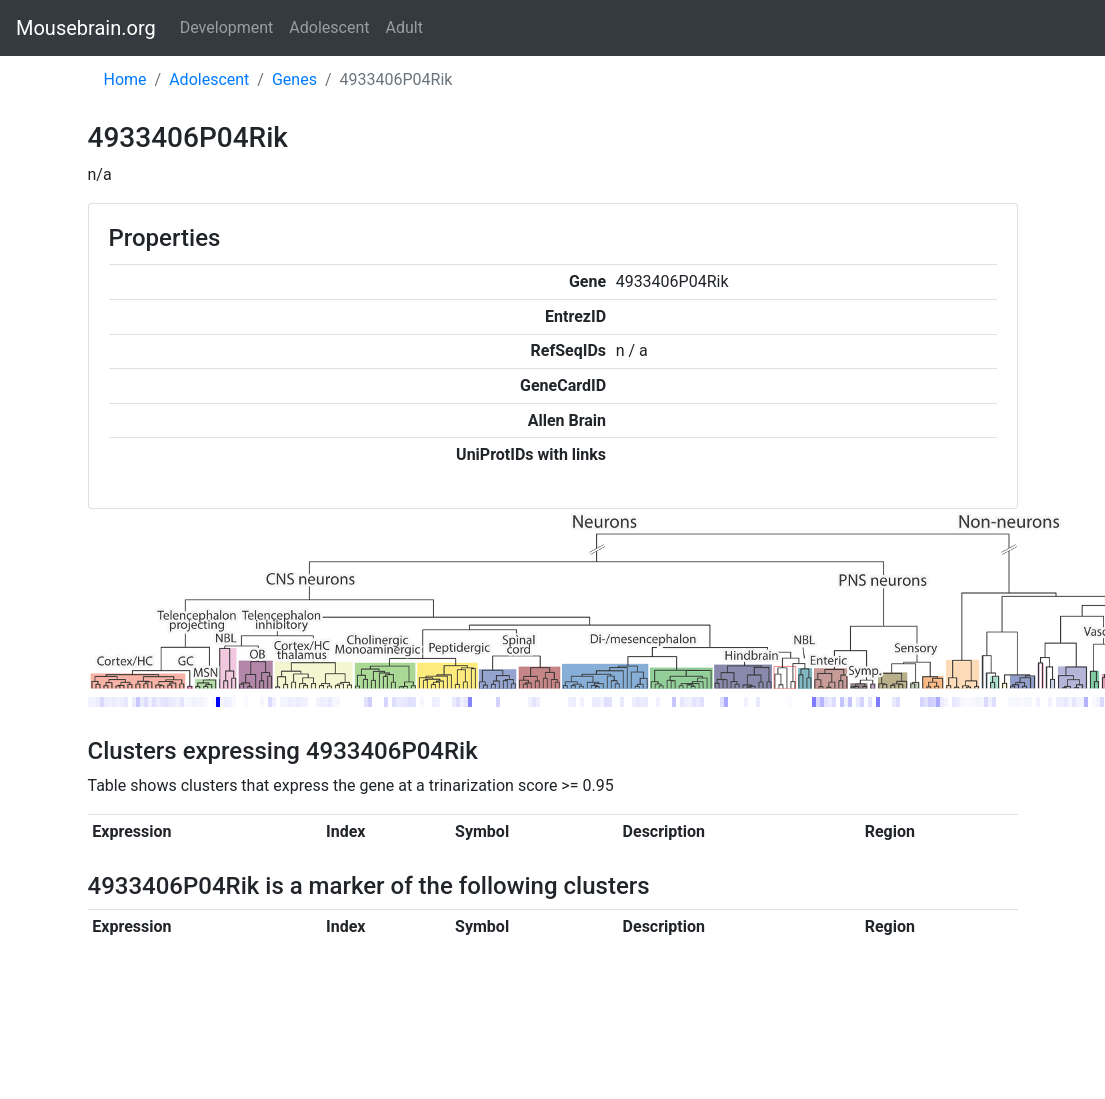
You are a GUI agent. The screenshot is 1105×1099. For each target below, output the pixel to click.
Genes (294, 79)
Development (227, 27)
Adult (404, 27)
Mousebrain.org (86, 28)
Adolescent (329, 27)
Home (125, 79)
